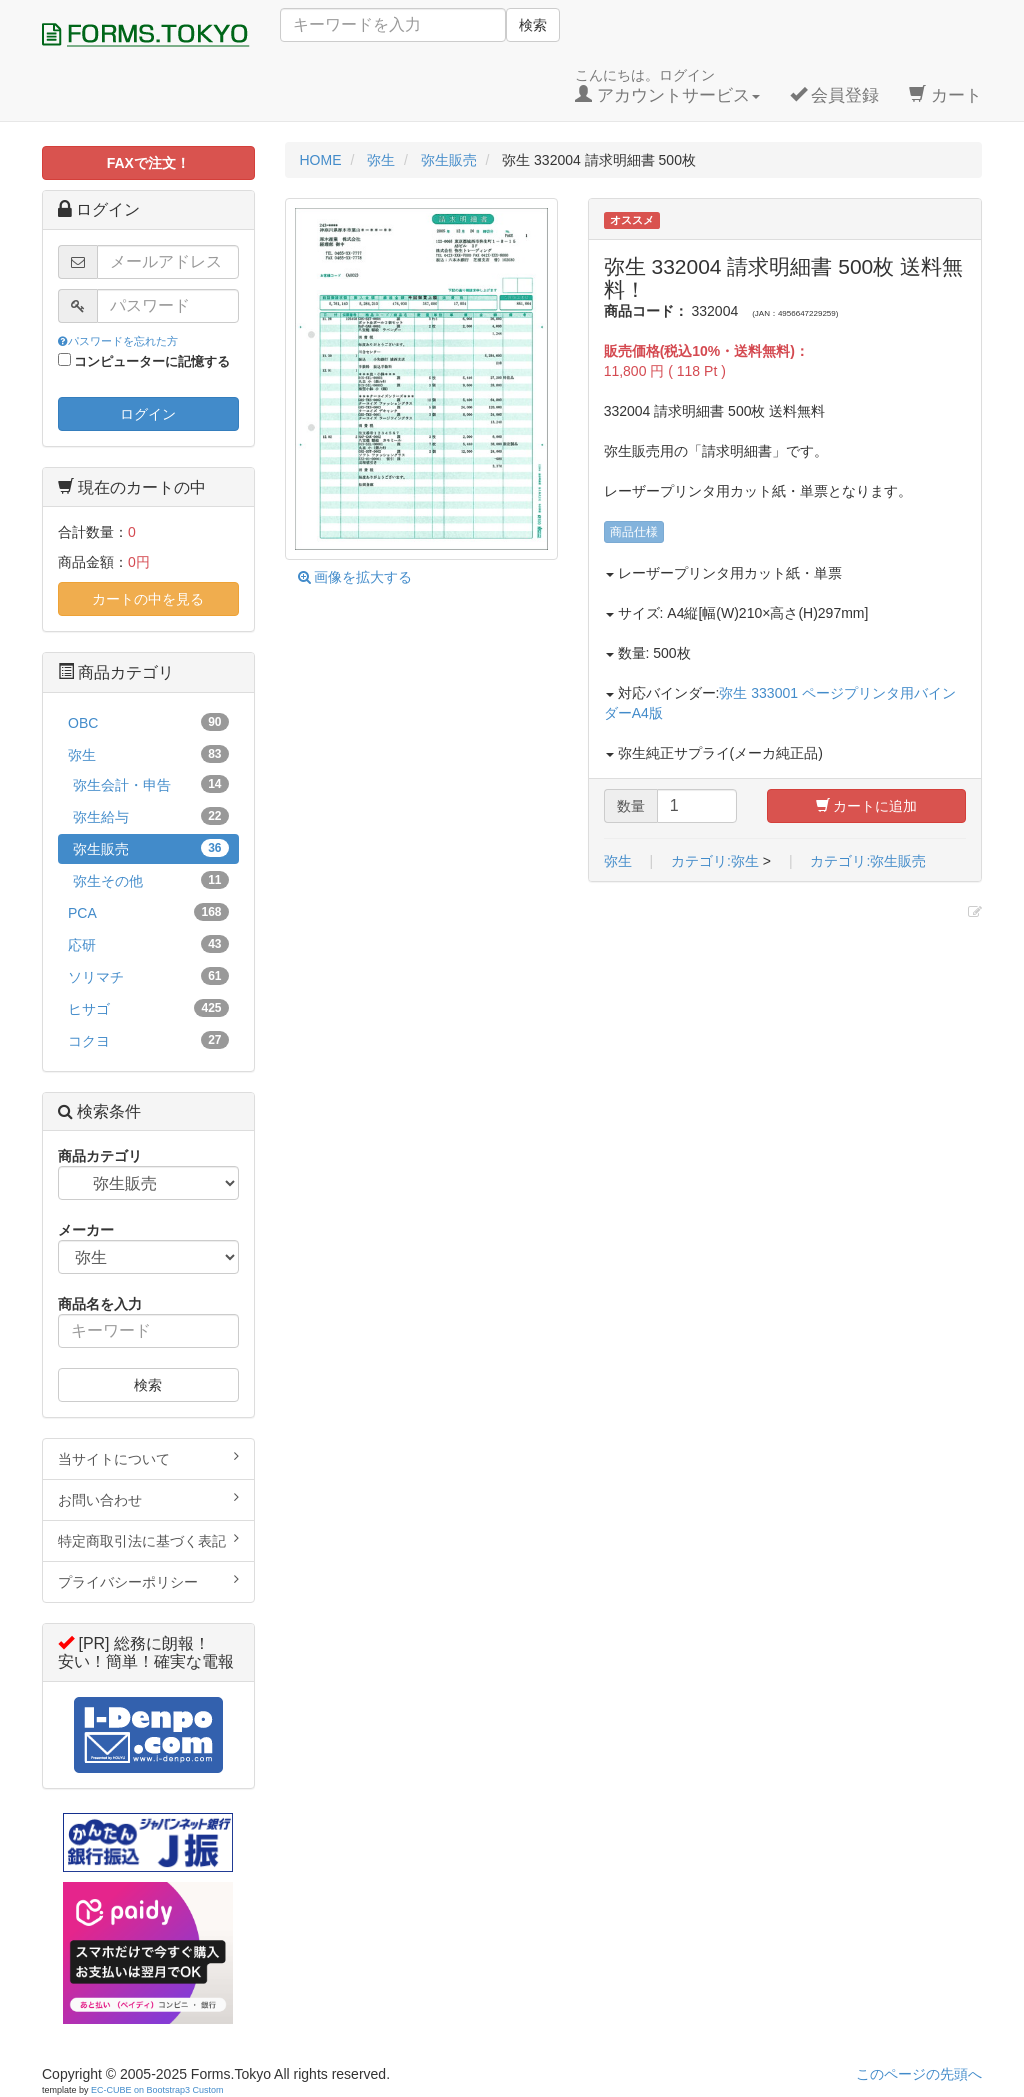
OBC (148, 722)
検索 (533, 25)
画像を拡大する (355, 577)
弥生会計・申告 (151, 784)
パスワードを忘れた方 (118, 341)
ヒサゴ (148, 1008)
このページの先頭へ (919, 2074)
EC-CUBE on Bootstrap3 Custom (157, 2090)
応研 (148, 944)
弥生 (618, 861)
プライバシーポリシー (148, 1581)
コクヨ (148, 1040)
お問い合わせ (148, 1499)
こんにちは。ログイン (667, 86)
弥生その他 (151, 880)
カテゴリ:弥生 (715, 861)
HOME (321, 160)
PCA (148, 912)
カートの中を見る (148, 599)
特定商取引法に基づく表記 (148, 1540)
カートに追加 (867, 806)
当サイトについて (148, 1458)
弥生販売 (151, 848)
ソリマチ (148, 976)
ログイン (148, 414)
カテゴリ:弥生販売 (868, 861)
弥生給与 (151, 816)
